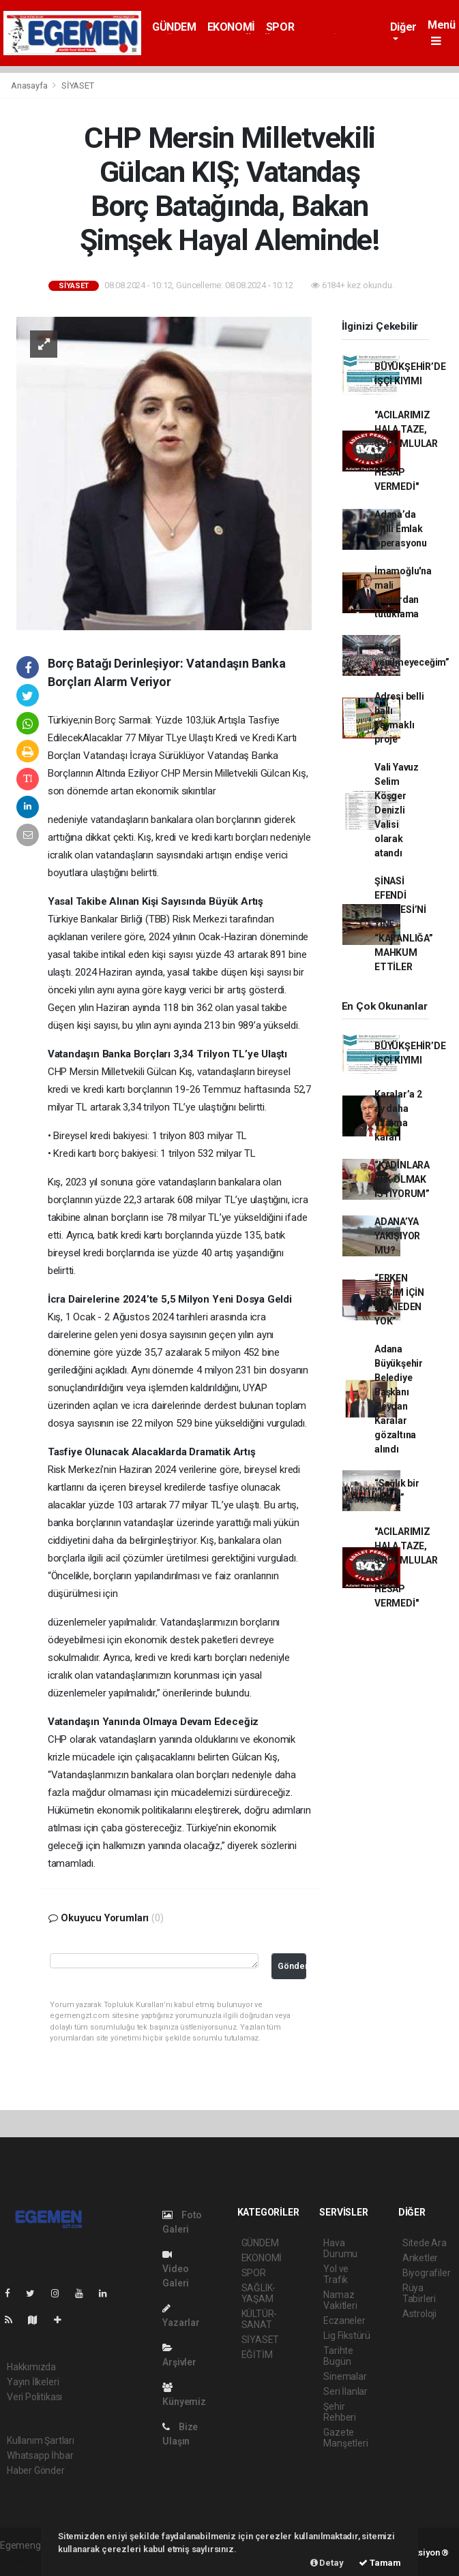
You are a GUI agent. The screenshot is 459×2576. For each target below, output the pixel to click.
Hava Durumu (340, 2248)
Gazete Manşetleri (345, 2438)
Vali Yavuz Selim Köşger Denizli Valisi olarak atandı (396, 810)
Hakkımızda (31, 2366)
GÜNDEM (174, 26)
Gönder (292, 1966)
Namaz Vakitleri (340, 2300)
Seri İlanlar (345, 2391)
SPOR (280, 26)
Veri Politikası (34, 2396)
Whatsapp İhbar (40, 2455)
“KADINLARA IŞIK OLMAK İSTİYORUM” (402, 1179)
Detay (327, 2563)
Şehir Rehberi (339, 2412)
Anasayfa (30, 85)
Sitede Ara (424, 2242)
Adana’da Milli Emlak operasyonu (400, 528)
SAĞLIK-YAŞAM (258, 2293)
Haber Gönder (36, 2470)
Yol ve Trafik (336, 2274)
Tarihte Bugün (338, 2356)
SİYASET (77, 85)
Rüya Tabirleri (419, 2293)
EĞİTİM (257, 2354)
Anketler (420, 2257)
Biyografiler (426, 2272)
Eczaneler (344, 2320)
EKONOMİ (231, 26)
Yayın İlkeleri (33, 2381)
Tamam (380, 2563)
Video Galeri (175, 2269)
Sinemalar (344, 2376)
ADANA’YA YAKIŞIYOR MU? (397, 1236)
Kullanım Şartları (40, 2440)
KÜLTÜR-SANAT (259, 2319)
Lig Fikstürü (346, 2335)
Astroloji (419, 2313)
